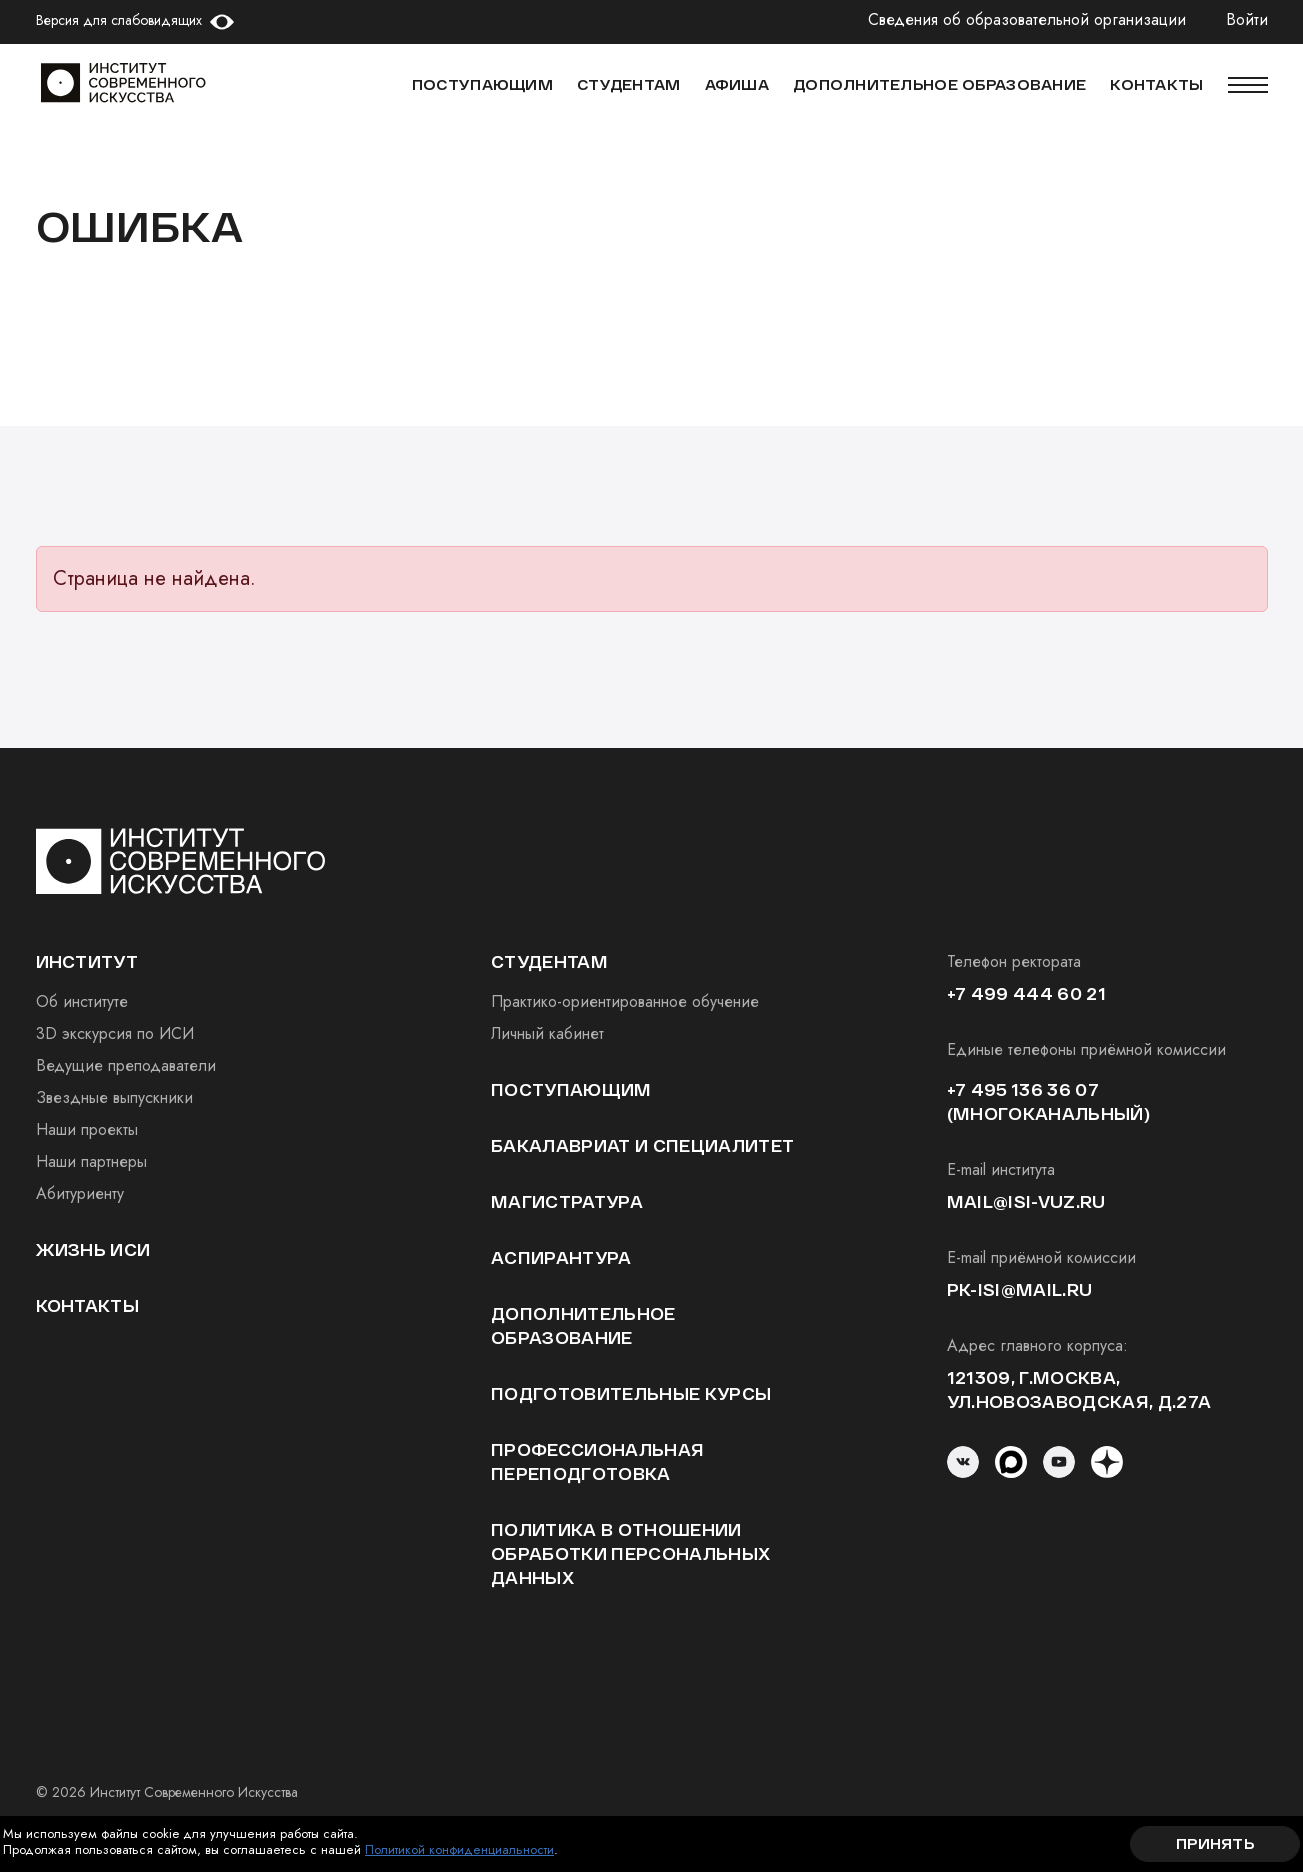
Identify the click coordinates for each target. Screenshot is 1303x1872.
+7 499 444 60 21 (1026, 993)
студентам (549, 961)
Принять (1215, 1843)
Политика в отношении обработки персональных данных (630, 1553)
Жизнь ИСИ (93, 1249)
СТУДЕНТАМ (629, 84)
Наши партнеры (91, 1161)
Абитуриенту (80, 1193)
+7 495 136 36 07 (1023, 1089)
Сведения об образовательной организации (1027, 20)
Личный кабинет (547, 1033)
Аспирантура (561, 1257)
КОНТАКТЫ (1156, 84)
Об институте (82, 1001)
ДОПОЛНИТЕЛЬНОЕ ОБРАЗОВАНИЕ (939, 84)
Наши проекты (87, 1129)
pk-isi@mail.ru (1019, 1289)
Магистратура (567, 1201)
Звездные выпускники (114, 1097)
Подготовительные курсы (631, 1393)
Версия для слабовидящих (119, 20)
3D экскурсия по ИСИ (115, 1033)
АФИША (737, 84)
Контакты (88, 1305)
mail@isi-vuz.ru (1026, 1201)
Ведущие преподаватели (126, 1065)
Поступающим (482, 84)
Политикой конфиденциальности (459, 1849)
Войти (1247, 20)
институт (87, 961)
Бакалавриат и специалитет (642, 1145)
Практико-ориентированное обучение (625, 1001)
